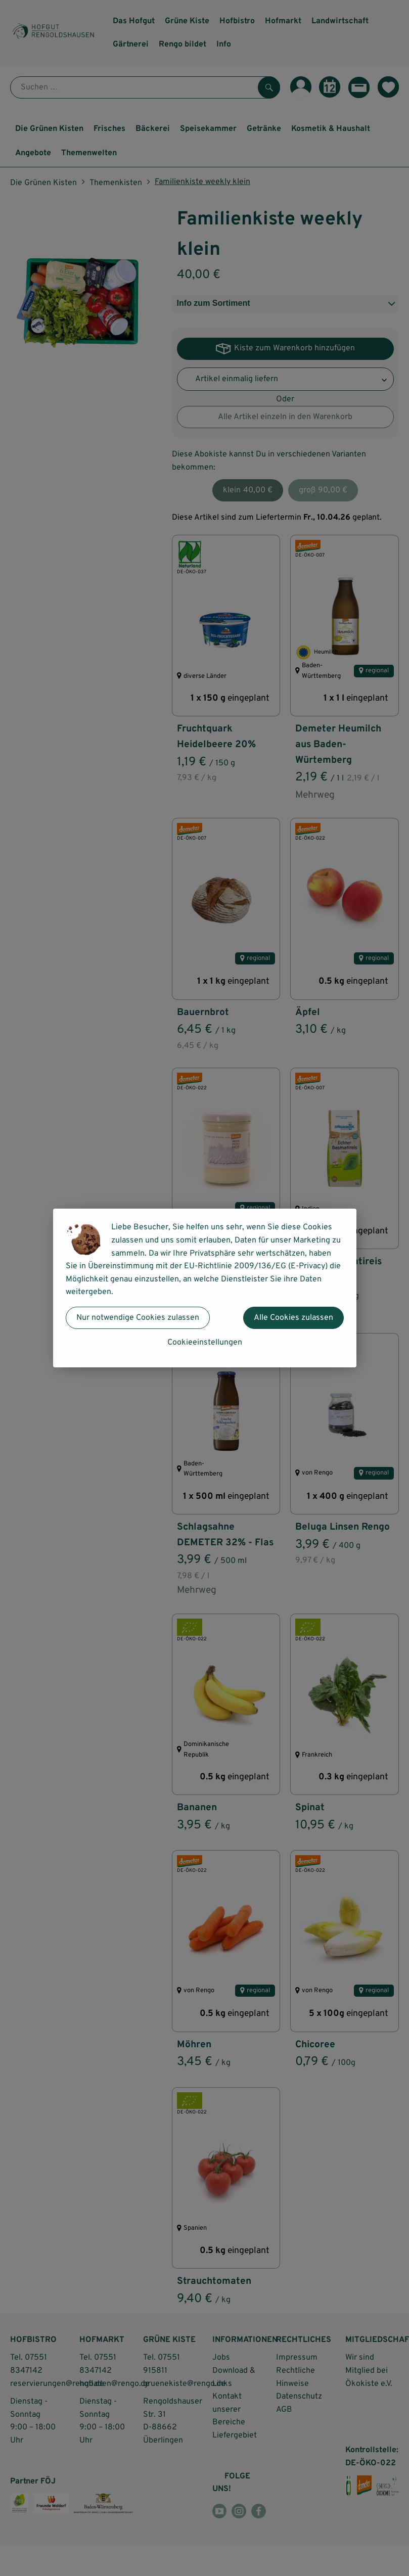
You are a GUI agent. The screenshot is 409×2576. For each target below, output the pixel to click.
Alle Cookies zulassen (293, 1318)
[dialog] (204, 1288)
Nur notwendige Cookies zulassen (137, 1318)
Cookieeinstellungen (204, 1343)
